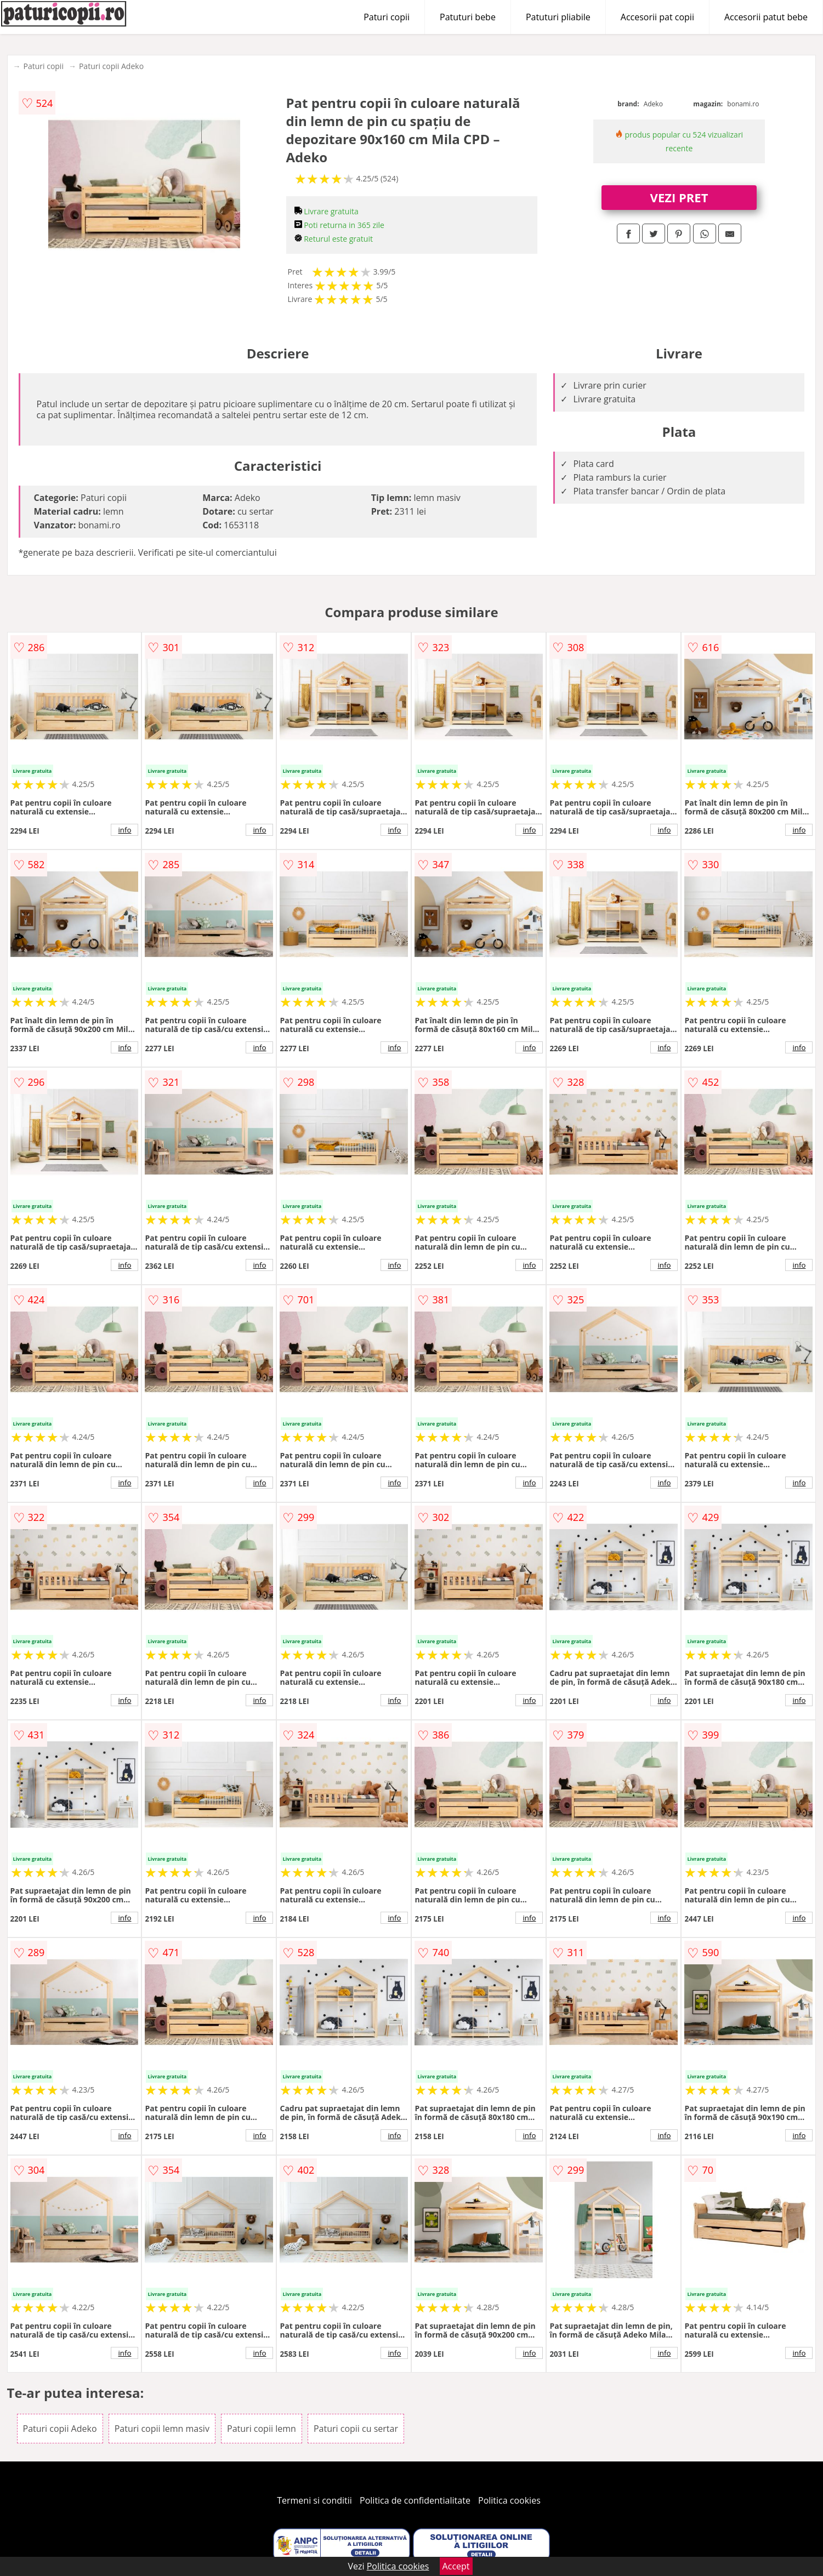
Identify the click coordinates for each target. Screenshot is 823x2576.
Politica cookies (509, 2500)
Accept (456, 2566)
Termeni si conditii (314, 2500)
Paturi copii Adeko (111, 66)
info (125, 830)
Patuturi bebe (468, 17)
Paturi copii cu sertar (356, 2429)
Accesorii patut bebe (766, 17)
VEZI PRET (679, 197)
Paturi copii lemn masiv (162, 2429)
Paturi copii (387, 17)
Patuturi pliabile (558, 17)
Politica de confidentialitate (415, 2500)
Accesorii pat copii (657, 17)
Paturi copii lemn (261, 2429)
